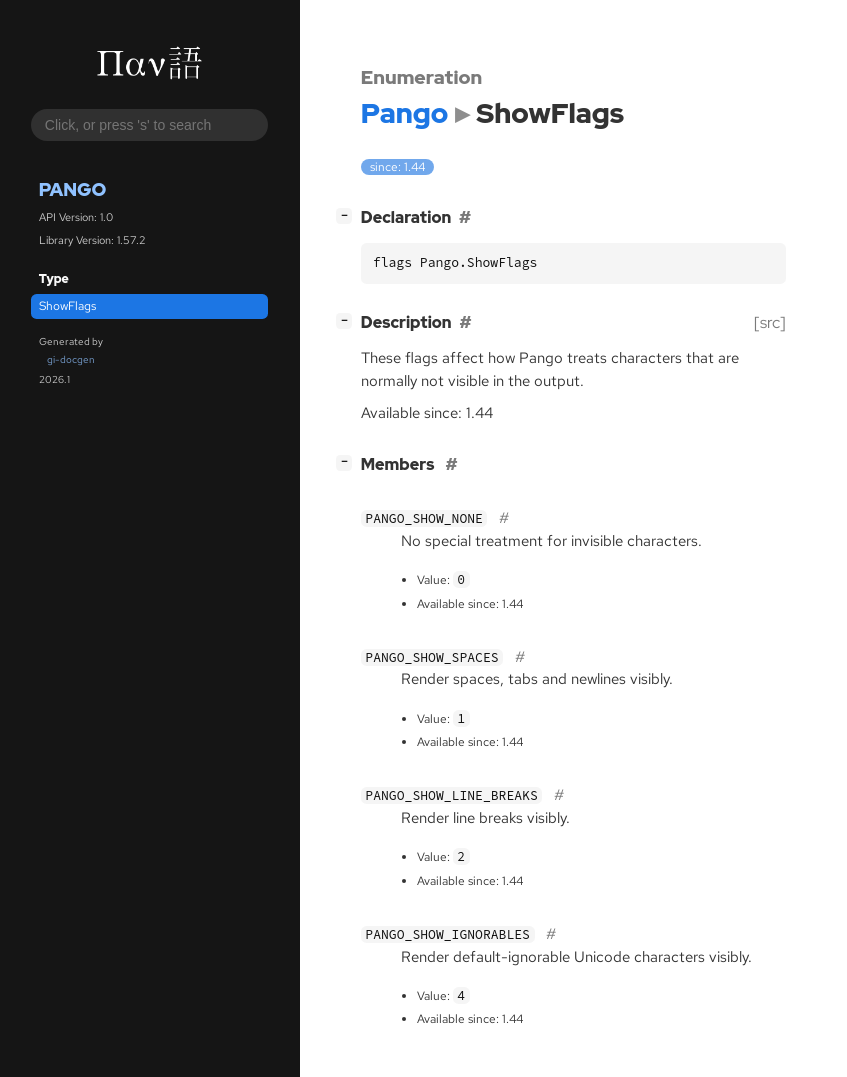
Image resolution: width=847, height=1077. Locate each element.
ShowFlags (67, 306)
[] (348, 215)
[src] (770, 322)
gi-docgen (71, 359)
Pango (73, 189)
